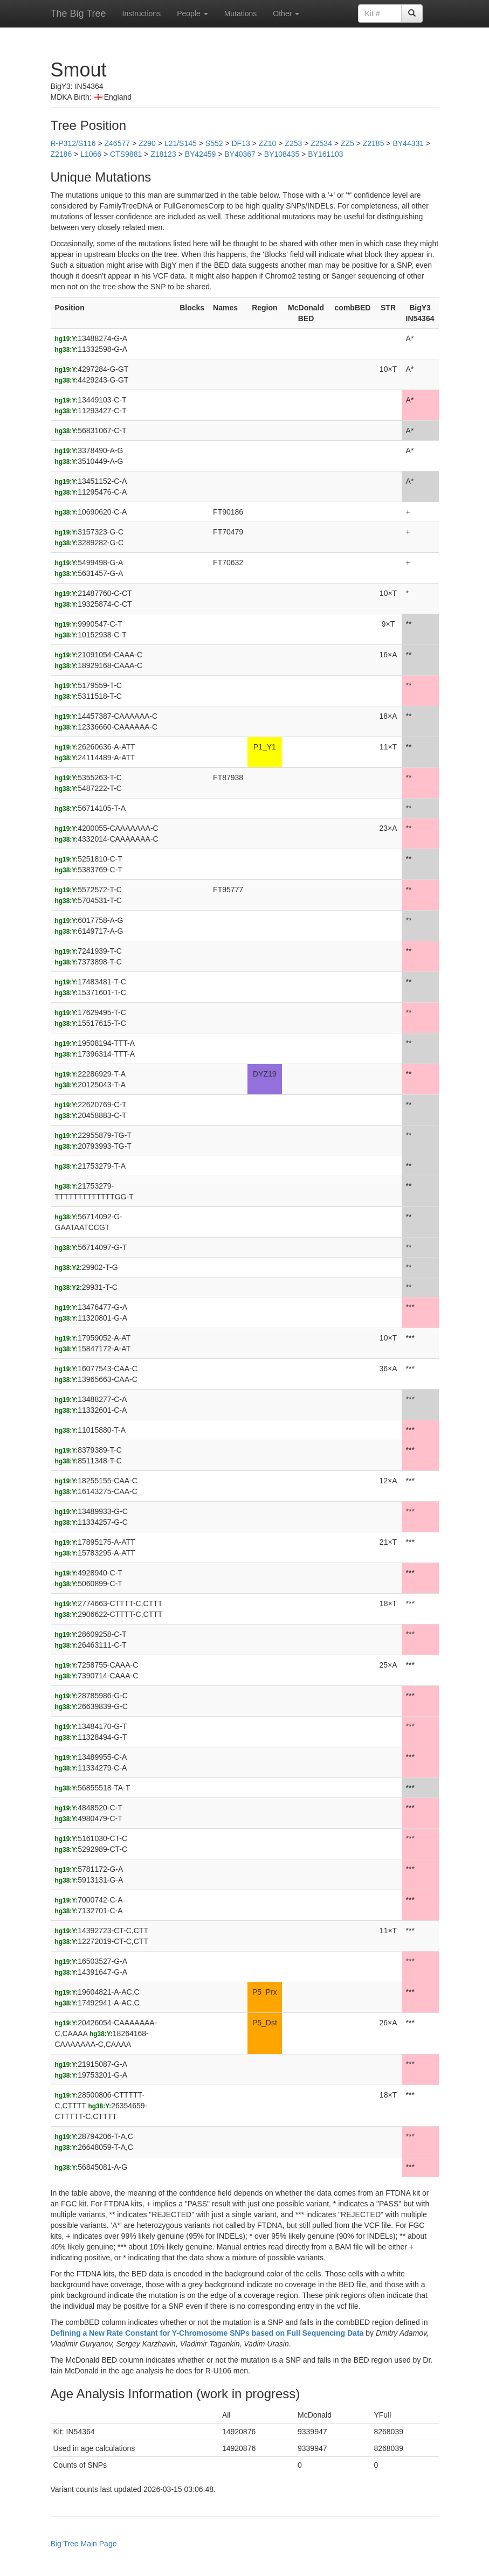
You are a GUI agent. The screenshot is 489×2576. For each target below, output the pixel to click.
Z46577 (117, 143)
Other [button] (286, 13)
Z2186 (61, 154)
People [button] (192, 13)
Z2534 (321, 143)
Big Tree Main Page (84, 2543)
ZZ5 (347, 143)
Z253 (293, 143)
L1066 (90, 154)
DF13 (240, 143)
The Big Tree (78, 13)
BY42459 (200, 154)
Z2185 (373, 143)
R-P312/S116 (73, 143)
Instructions (141, 13)
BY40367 (240, 154)
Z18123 (163, 154)
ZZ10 (268, 143)
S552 (214, 143)
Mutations (240, 13)
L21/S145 (180, 143)
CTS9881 (126, 154)
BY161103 (325, 154)
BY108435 (281, 154)
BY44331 (408, 143)
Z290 (147, 143)
